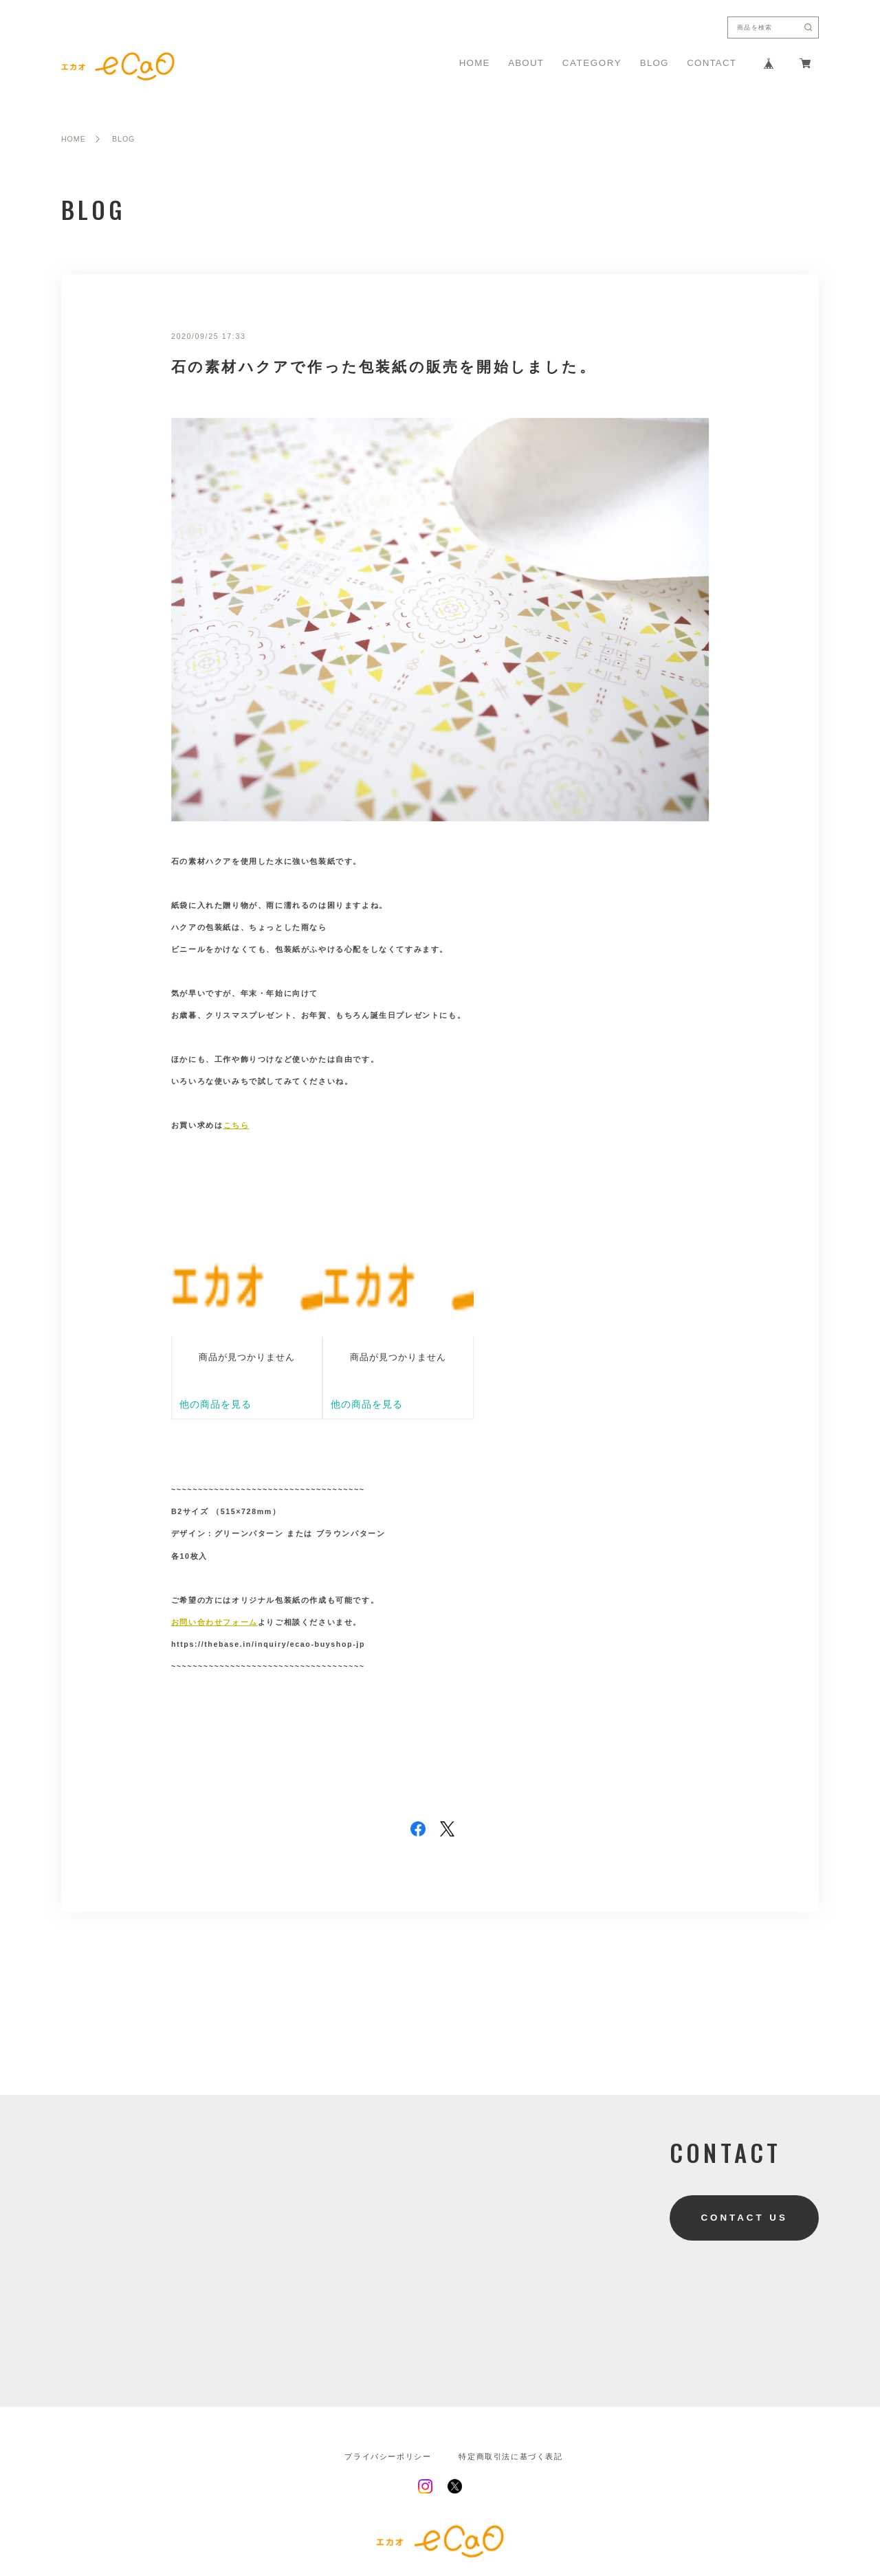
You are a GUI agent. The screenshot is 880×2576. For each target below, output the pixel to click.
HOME (474, 62)
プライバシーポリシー (387, 2457)
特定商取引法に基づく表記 (510, 2457)
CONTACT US (744, 2217)
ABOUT (526, 62)
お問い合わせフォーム (214, 1622)
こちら (236, 1125)
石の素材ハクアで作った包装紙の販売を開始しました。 (383, 367)
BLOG (654, 62)
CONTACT (711, 62)
